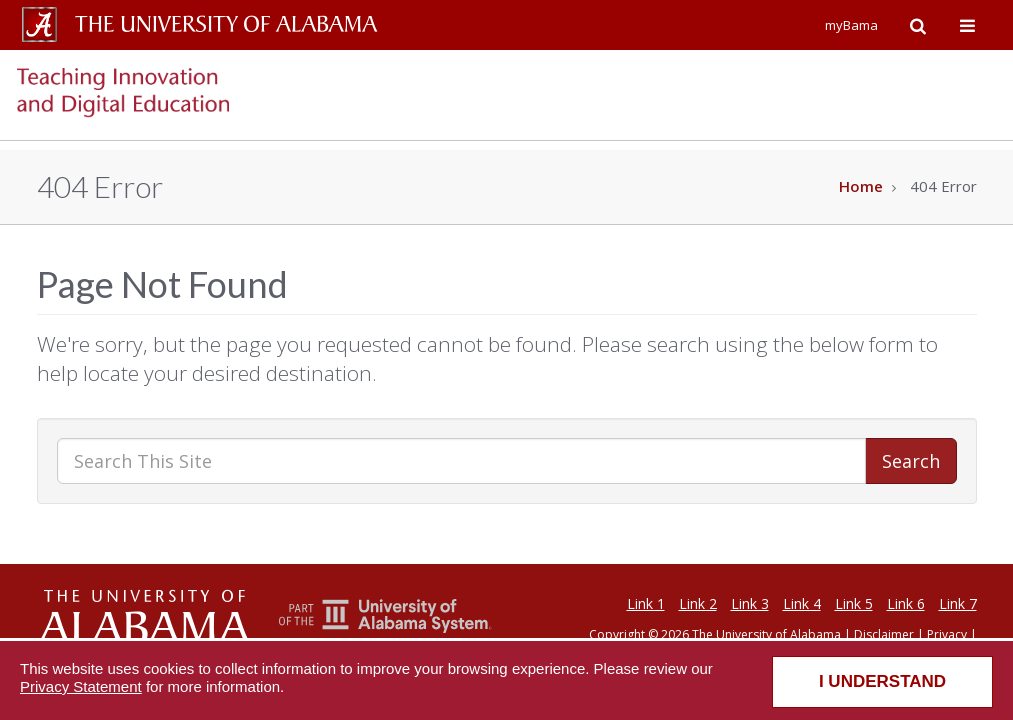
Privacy (947, 634)
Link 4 (802, 603)
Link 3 (750, 603)
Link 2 (698, 603)
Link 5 (854, 603)
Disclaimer (884, 634)
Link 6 (906, 603)
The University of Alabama (766, 634)
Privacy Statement (81, 686)
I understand (882, 681)
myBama (851, 25)
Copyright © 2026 (639, 634)
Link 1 (646, 603)
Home (861, 186)
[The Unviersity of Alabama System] (385, 627)
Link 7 (958, 603)
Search (911, 461)
